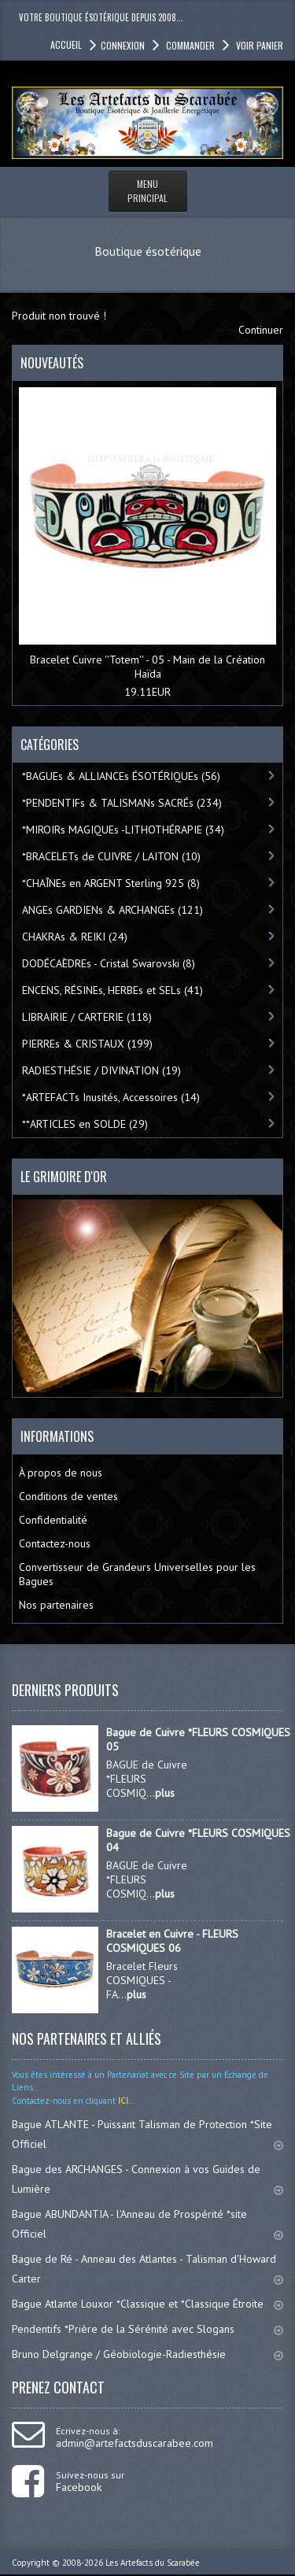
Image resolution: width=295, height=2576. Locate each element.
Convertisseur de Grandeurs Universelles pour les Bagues (137, 1574)
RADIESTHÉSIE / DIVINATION (101, 1070)
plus (165, 1793)
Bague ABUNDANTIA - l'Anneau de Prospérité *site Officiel (147, 2224)
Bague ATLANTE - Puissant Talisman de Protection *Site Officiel (147, 2134)
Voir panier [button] (258, 45)
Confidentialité (53, 1520)
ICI (122, 2100)
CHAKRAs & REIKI (74, 937)
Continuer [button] (260, 330)
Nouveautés (51, 362)
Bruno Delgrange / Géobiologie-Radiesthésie (147, 2354)
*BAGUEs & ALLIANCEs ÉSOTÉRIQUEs (121, 776)
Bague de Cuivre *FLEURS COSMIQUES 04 (198, 1840)
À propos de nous (60, 1472)
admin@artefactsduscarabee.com (134, 2443)
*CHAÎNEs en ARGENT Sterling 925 (111, 883)
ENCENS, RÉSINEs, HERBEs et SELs (112, 990)
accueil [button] (66, 44)
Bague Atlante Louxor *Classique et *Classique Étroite (147, 2304)
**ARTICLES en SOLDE (85, 1124)
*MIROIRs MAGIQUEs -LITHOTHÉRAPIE (123, 829)
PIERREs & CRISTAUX (87, 1044)
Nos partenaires (56, 1605)
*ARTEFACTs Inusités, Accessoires (111, 1097)
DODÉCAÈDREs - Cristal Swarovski (108, 963)
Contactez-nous (54, 1543)
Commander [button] (189, 45)
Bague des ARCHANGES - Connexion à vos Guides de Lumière (147, 2179)
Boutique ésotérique (147, 251)
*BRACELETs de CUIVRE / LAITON (111, 856)
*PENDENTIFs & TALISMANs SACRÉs (122, 803)
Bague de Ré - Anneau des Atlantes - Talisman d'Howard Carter (147, 2269)
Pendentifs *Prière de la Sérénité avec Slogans (147, 2329)
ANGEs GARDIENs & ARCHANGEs (112, 910)
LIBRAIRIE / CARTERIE (87, 1017)
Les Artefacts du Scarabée (152, 2562)
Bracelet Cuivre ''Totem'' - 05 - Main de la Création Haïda (147, 666)
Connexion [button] (123, 45)
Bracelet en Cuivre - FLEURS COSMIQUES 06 (172, 1941)
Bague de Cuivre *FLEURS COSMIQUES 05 (198, 1739)
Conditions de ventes (68, 1496)
